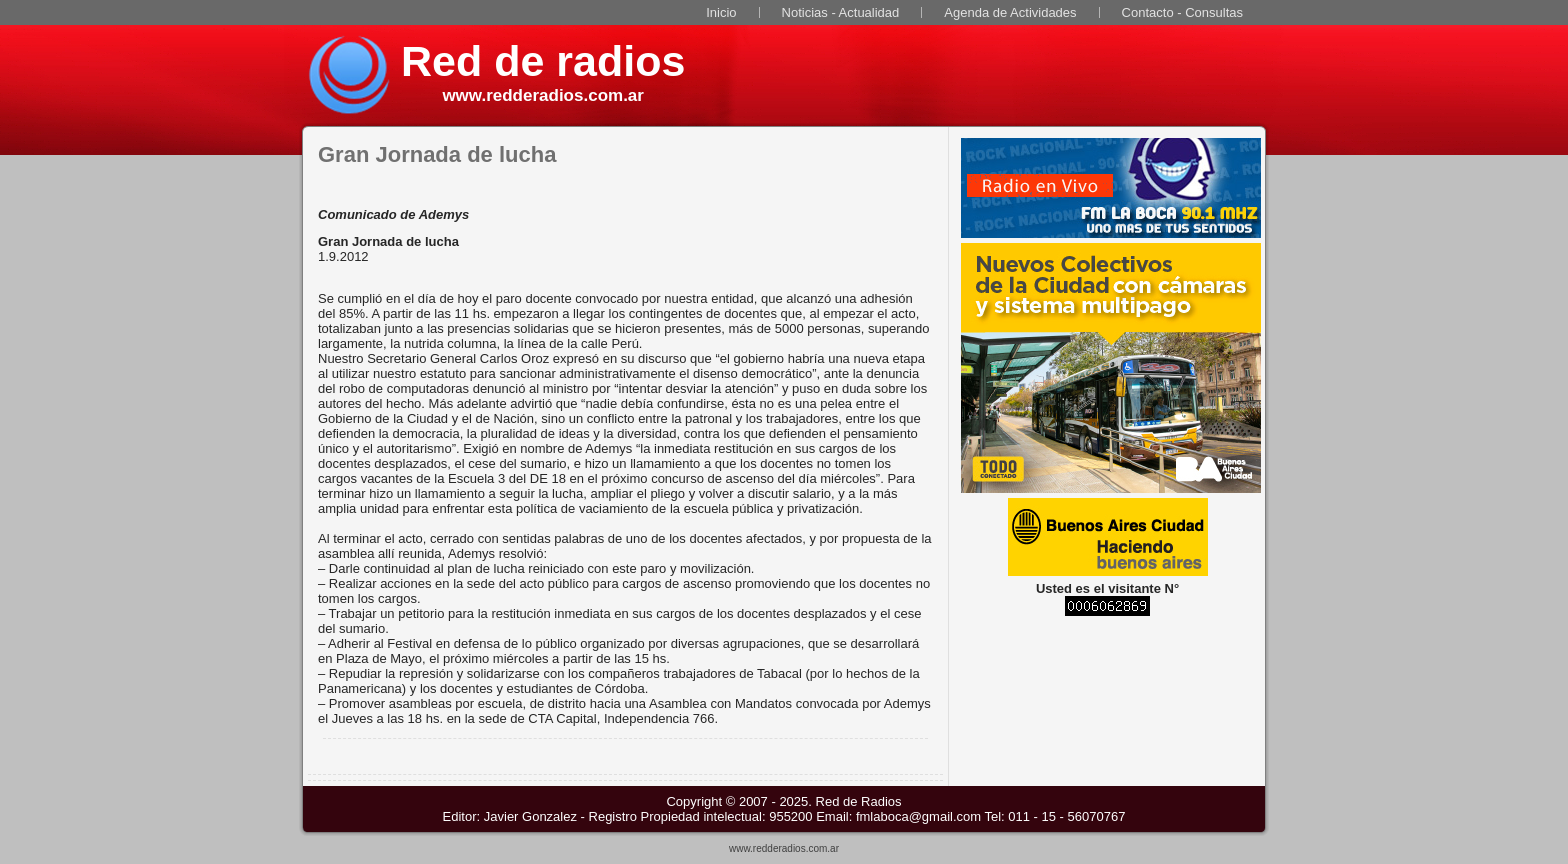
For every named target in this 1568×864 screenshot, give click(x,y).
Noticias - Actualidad (841, 12)
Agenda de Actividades (1010, 12)
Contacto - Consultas (1182, 12)
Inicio (721, 12)
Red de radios (543, 61)
